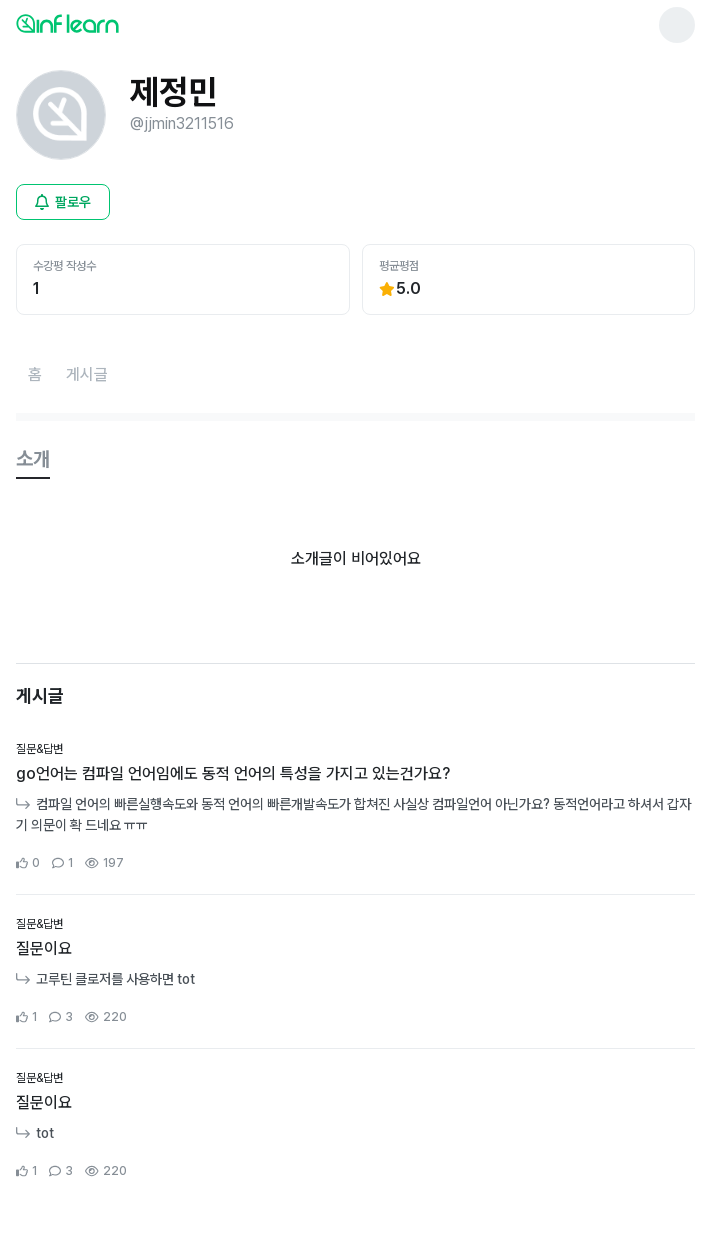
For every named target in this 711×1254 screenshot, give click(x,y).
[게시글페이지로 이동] (87, 375)
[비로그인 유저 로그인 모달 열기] (63, 202)
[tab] (33, 460)
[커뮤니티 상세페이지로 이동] (355, 807)
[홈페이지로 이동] (35, 375)
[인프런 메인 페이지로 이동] (116, 23)
